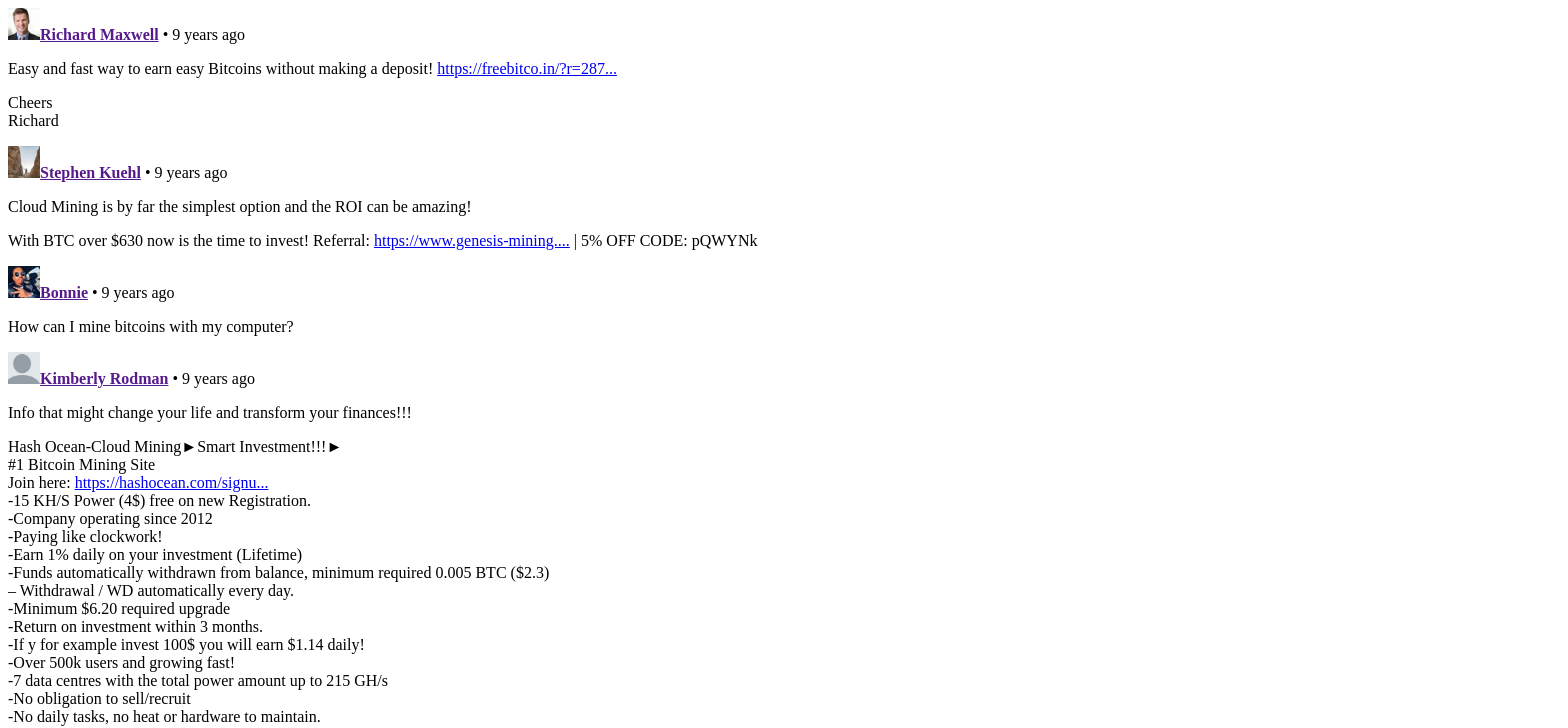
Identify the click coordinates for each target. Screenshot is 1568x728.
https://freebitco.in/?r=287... (527, 68)
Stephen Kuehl (90, 172)
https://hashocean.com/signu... (172, 482)
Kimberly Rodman (104, 378)
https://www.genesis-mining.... (472, 240)
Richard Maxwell (99, 34)
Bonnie (64, 292)
